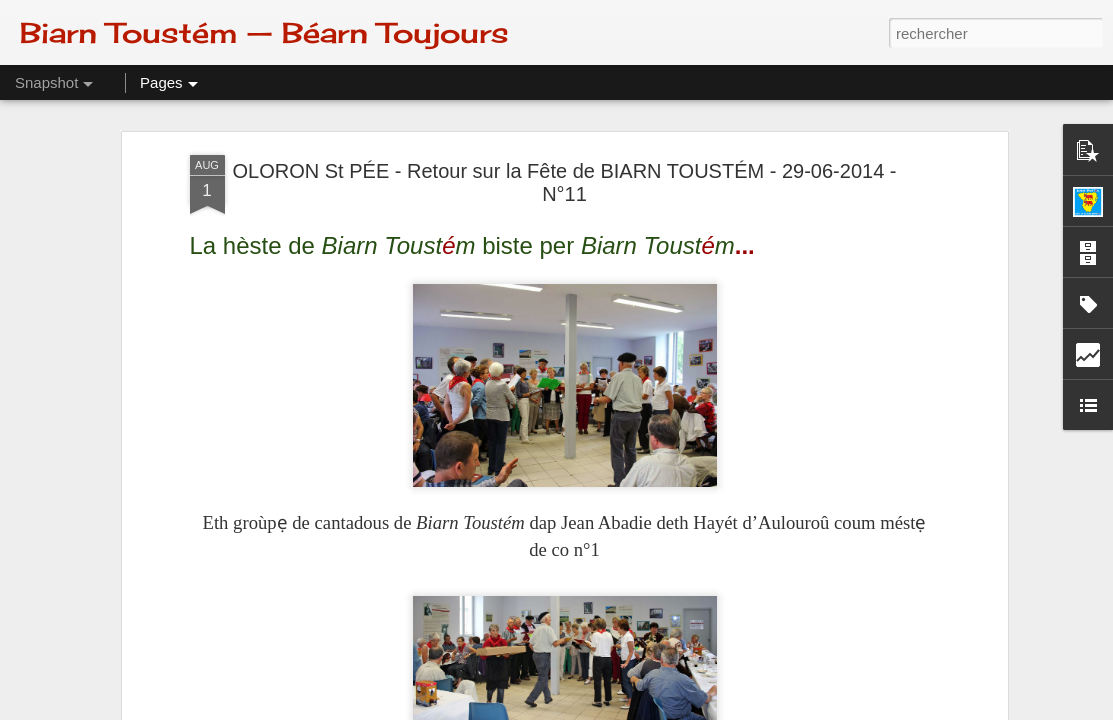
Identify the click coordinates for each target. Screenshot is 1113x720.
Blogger (628, 709)
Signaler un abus (694, 709)
